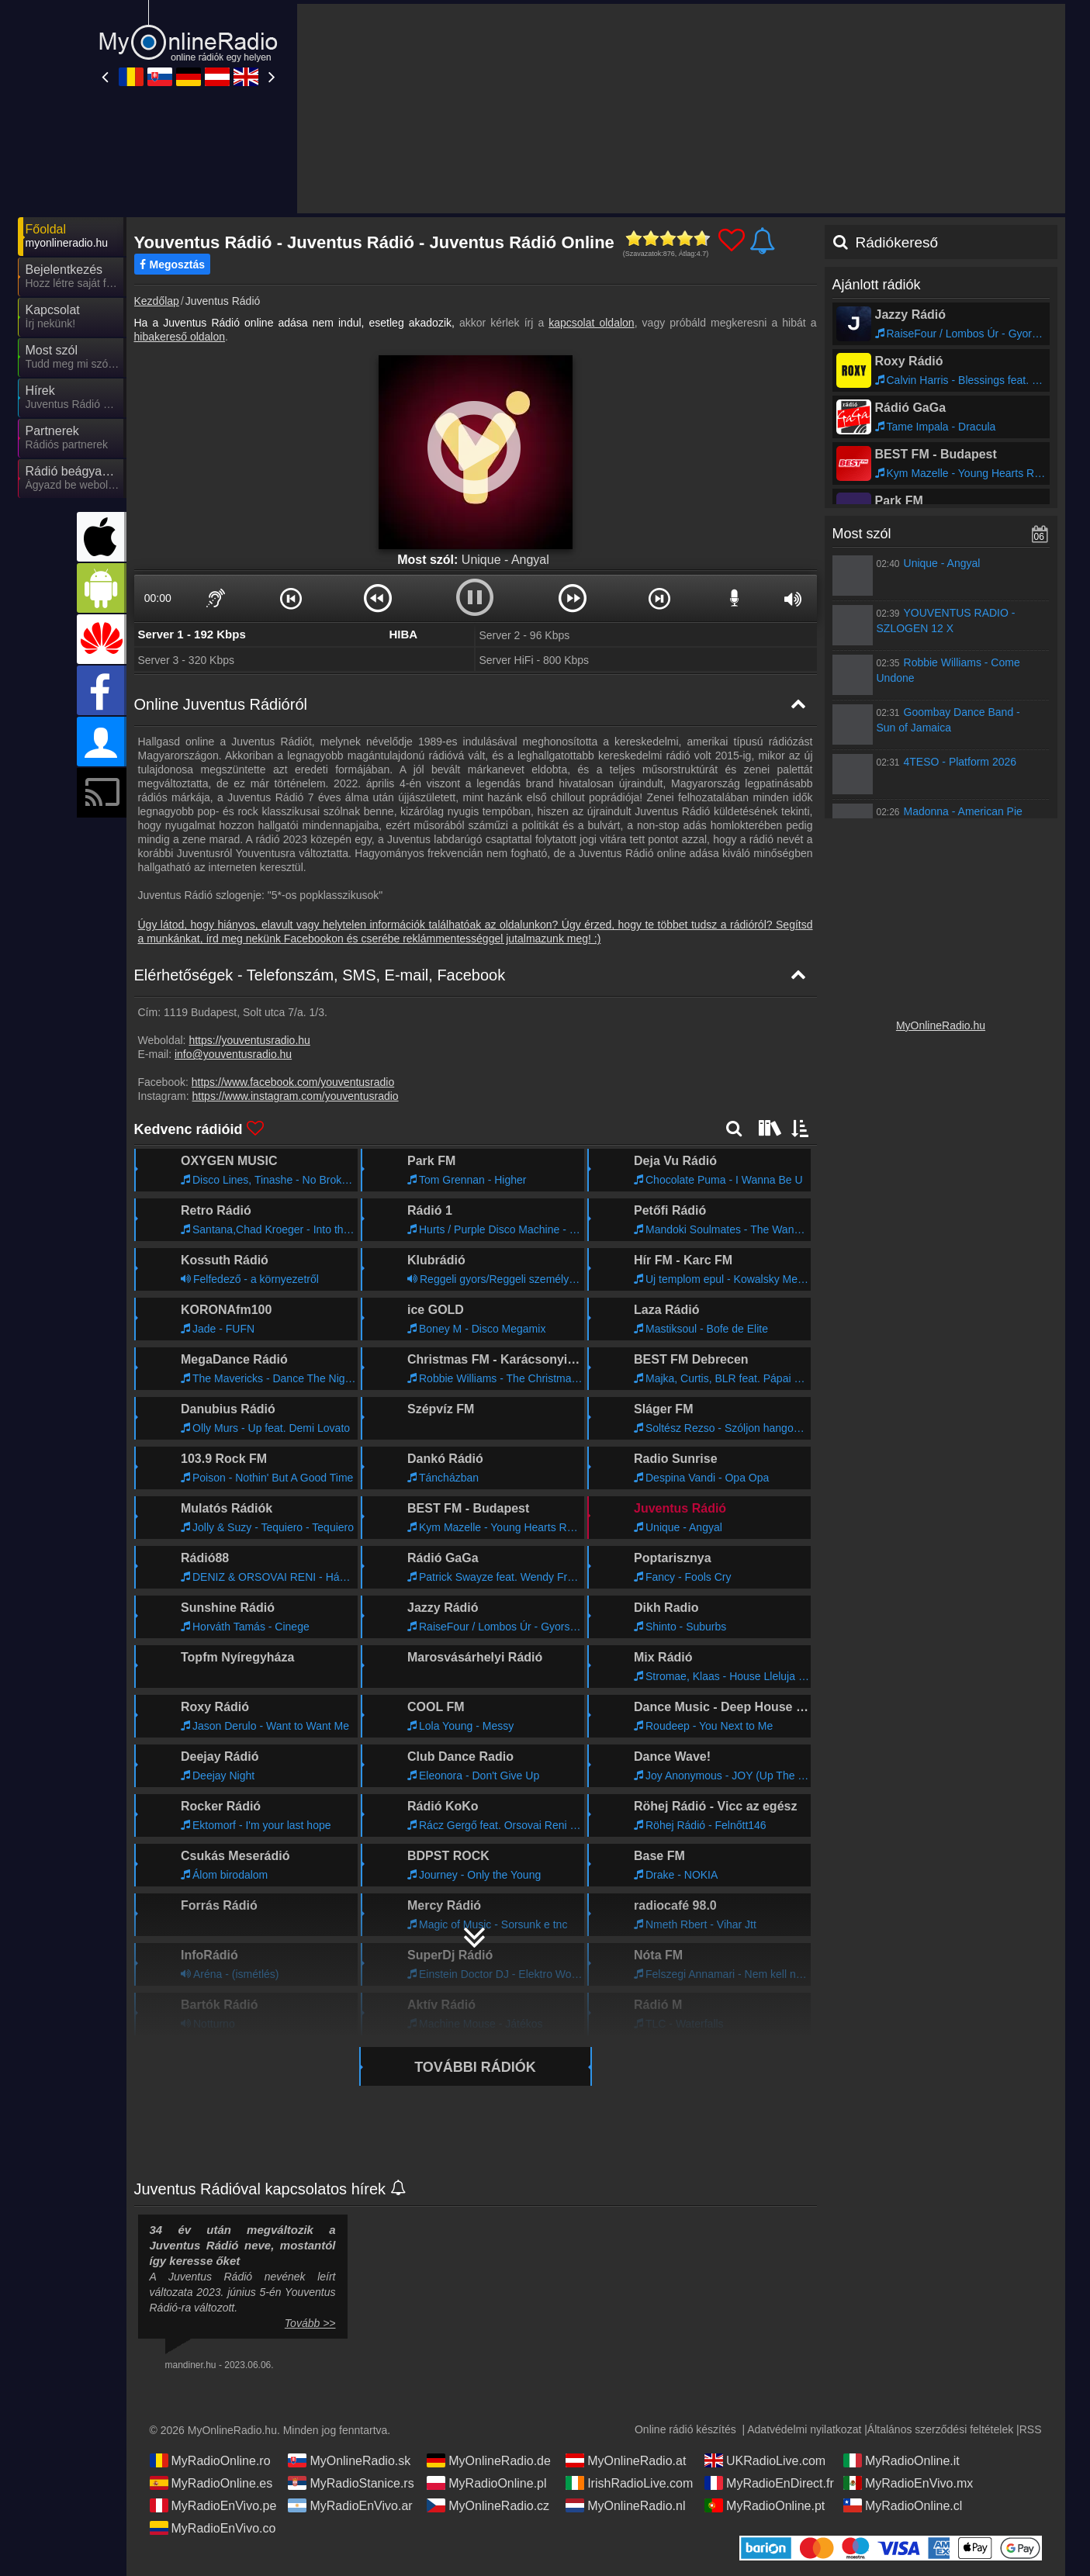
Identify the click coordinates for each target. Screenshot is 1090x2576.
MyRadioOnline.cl (902, 2505)
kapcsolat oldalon (591, 322)
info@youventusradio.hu (233, 1054)
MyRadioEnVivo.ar (350, 2505)
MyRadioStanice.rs (351, 2483)
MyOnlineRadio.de (489, 2460)
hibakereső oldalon (180, 336)
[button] (291, 598)
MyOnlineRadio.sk (349, 2460)
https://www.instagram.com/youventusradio (295, 1096)
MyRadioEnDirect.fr (769, 2483)
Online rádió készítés (685, 2429)
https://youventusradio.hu (249, 1040)
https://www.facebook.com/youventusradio (293, 1082)
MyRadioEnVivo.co (213, 2528)
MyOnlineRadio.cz (488, 2505)
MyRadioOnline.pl (486, 2483)
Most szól (861, 533)
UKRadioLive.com (764, 2460)
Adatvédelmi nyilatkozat (804, 2429)
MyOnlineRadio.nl (625, 2505)
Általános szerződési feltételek (940, 2429)
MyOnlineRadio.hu (940, 1025)
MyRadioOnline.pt (764, 2505)
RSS (1030, 2429)
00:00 (157, 598)
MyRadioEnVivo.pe (213, 2505)
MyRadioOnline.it (901, 2460)
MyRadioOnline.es (211, 2483)
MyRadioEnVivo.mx (908, 2483)
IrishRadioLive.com (629, 2483)
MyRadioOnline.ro (210, 2460)
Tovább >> (310, 2323)
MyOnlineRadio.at (626, 2460)
